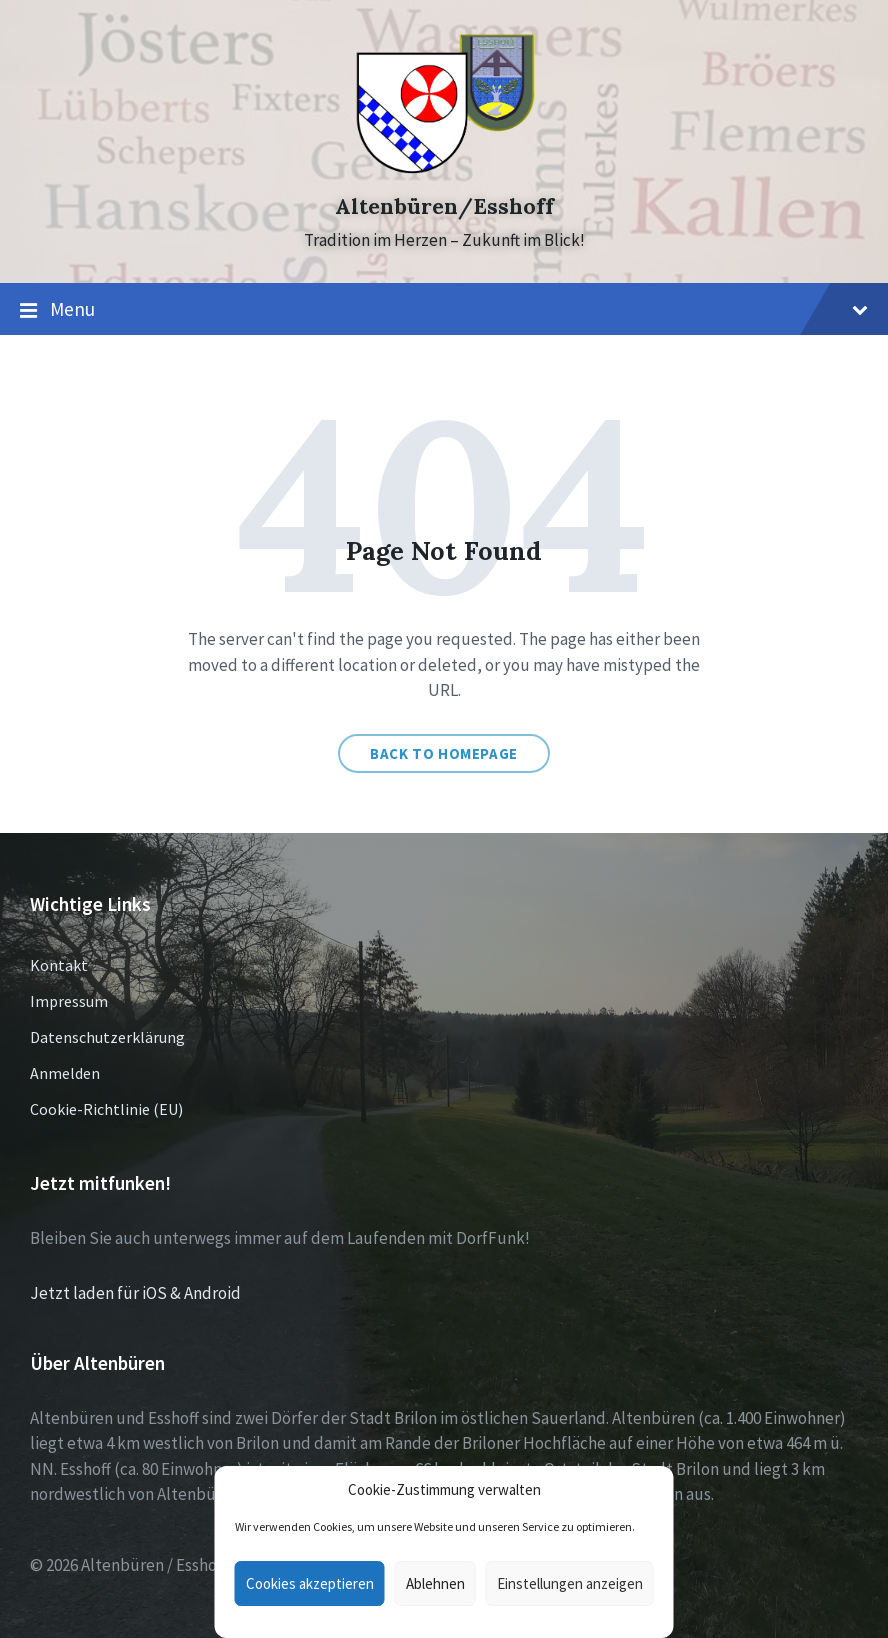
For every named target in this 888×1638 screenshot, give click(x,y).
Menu (444, 310)
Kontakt (59, 965)
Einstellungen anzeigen (570, 1583)
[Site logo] (444, 171)
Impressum (69, 1001)
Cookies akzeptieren (310, 1583)
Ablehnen (435, 1583)
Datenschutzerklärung (107, 1037)
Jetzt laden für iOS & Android (135, 1293)
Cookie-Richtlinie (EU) (106, 1109)
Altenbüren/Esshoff (444, 206)
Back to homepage (444, 753)
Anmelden (65, 1073)
